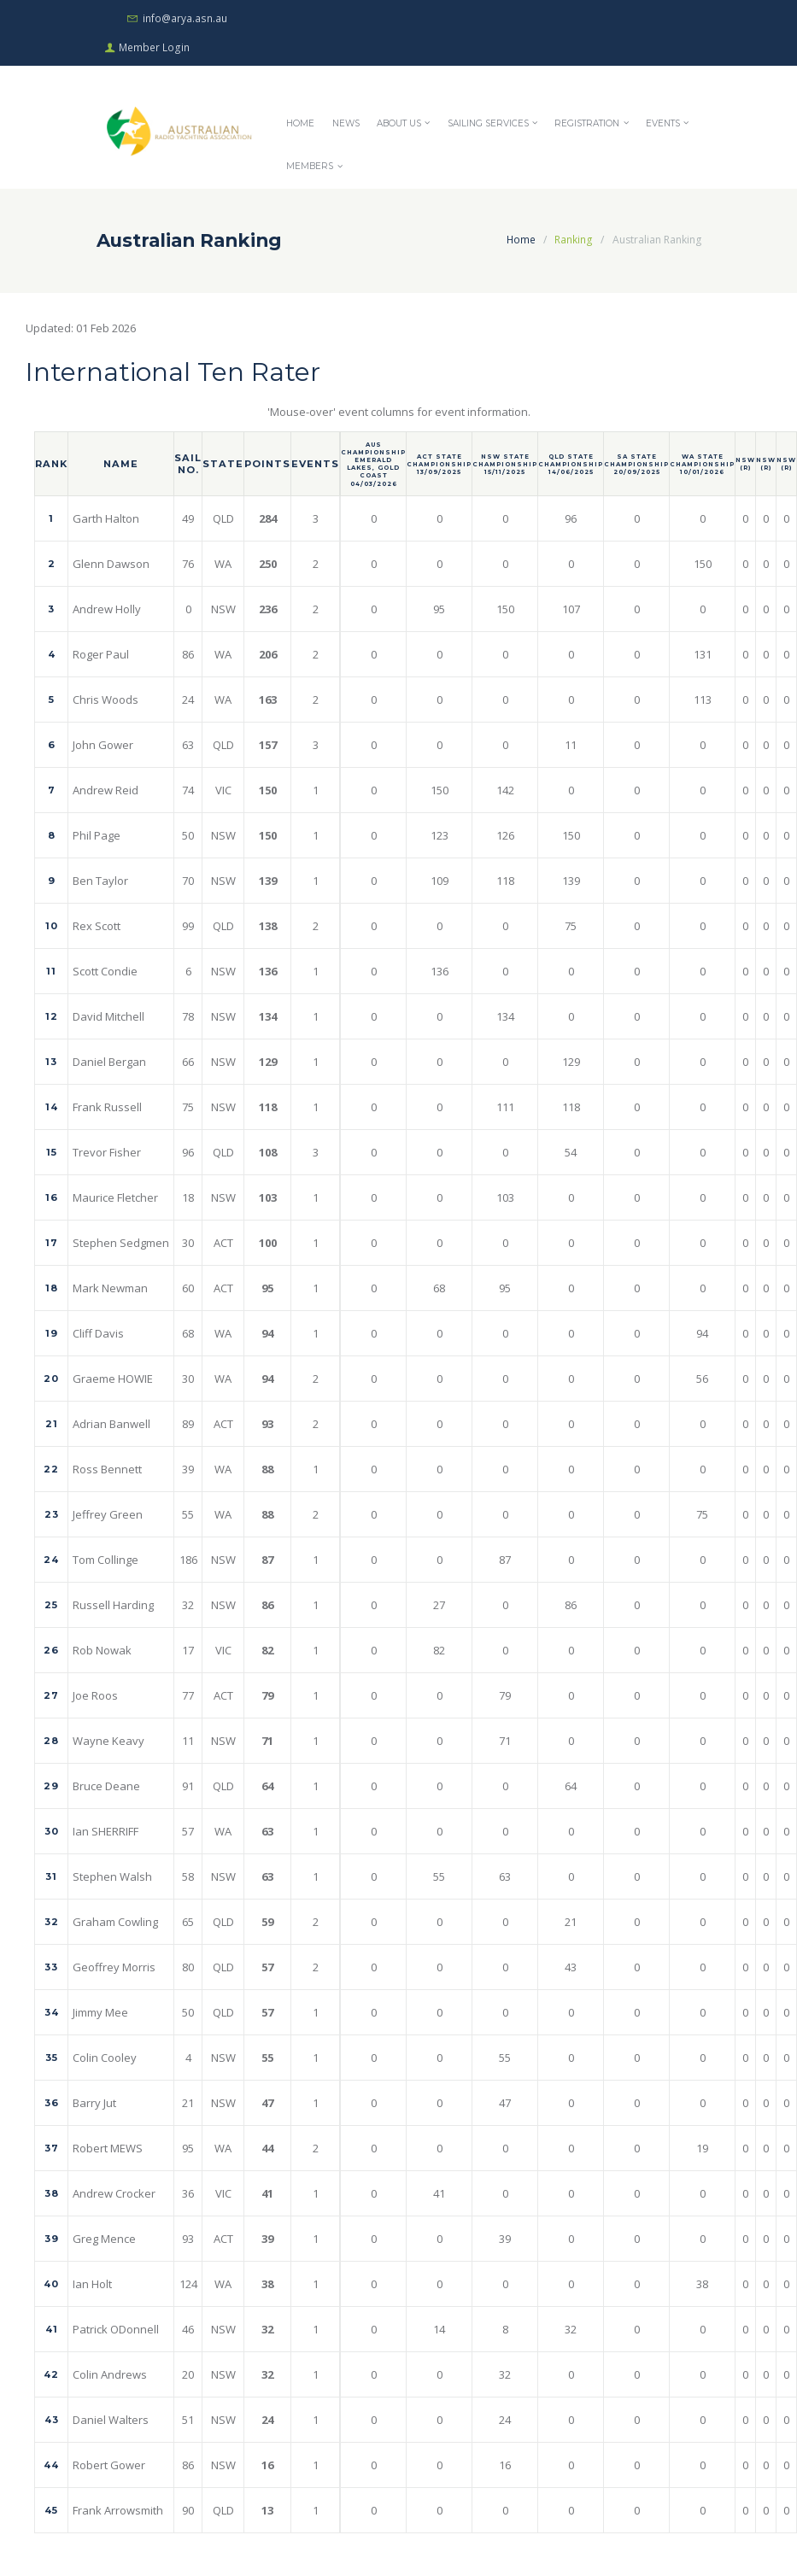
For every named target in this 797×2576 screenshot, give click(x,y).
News (346, 126)
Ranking (574, 243)
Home (300, 126)
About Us (400, 126)
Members (309, 169)
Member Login (155, 49)
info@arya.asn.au (185, 18)
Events (665, 126)
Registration (589, 126)
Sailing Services (489, 126)
